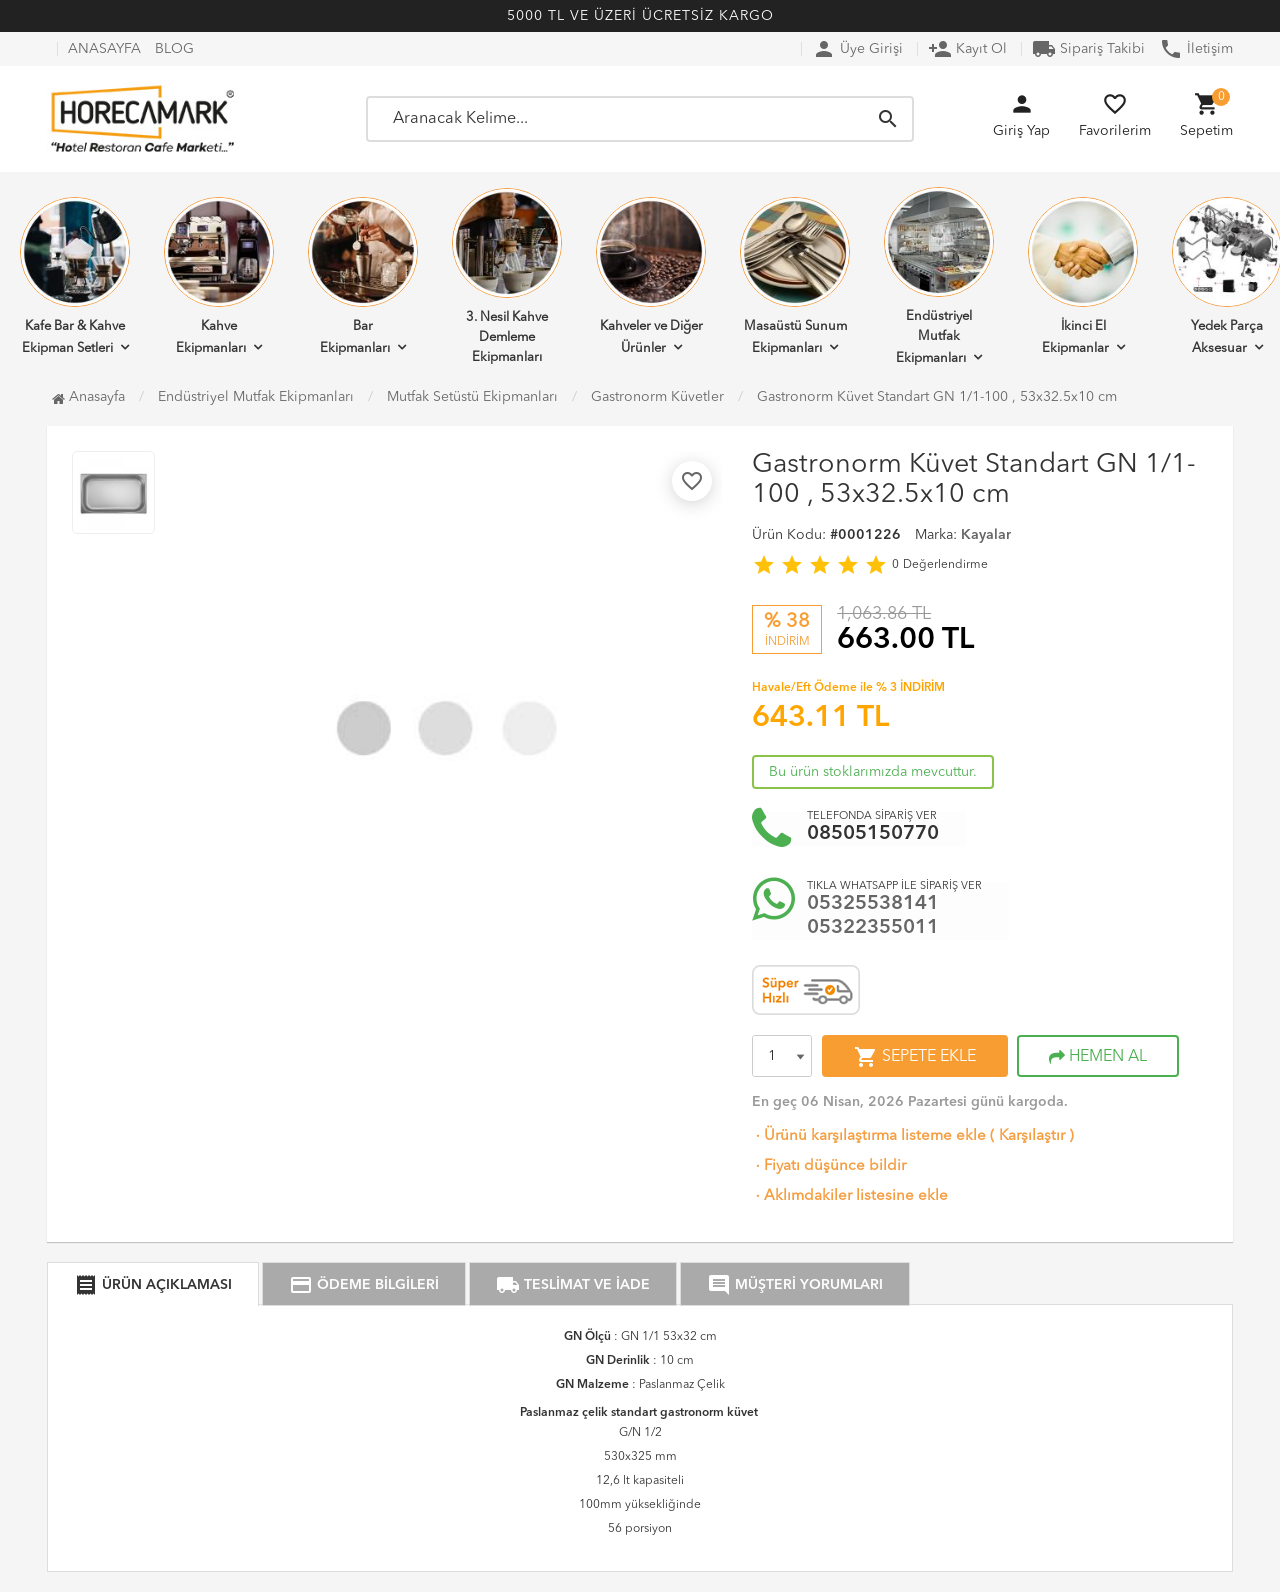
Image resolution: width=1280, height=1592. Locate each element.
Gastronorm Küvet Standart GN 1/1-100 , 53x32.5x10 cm (937, 397)
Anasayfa (88, 397)
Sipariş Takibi (1088, 49)
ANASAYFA (104, 49)
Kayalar (986, 535)
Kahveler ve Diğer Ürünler (651, 276)
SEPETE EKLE (915, 1057)
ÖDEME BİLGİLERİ (364, 1285)
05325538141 (873, 904)
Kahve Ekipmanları (219, 276)
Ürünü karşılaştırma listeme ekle (869, 1136)
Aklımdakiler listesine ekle (850, 1196)
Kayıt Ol (967, 49)
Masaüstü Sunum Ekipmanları (795, 276)
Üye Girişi (857, 49)
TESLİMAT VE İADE (573, 1285)
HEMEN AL (1098, 1057)
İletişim (1196, 49)
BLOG (174, 49)
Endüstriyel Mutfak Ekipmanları (939, 276)
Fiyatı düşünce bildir (829, 1166)
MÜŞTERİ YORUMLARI (795, 1285)
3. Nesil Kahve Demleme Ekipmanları (507, 276)
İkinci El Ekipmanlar (1083, 276)
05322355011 (873, 928)
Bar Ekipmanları (363, 276)
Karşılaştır (1032, 1136)
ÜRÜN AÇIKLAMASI (153, 1285)
